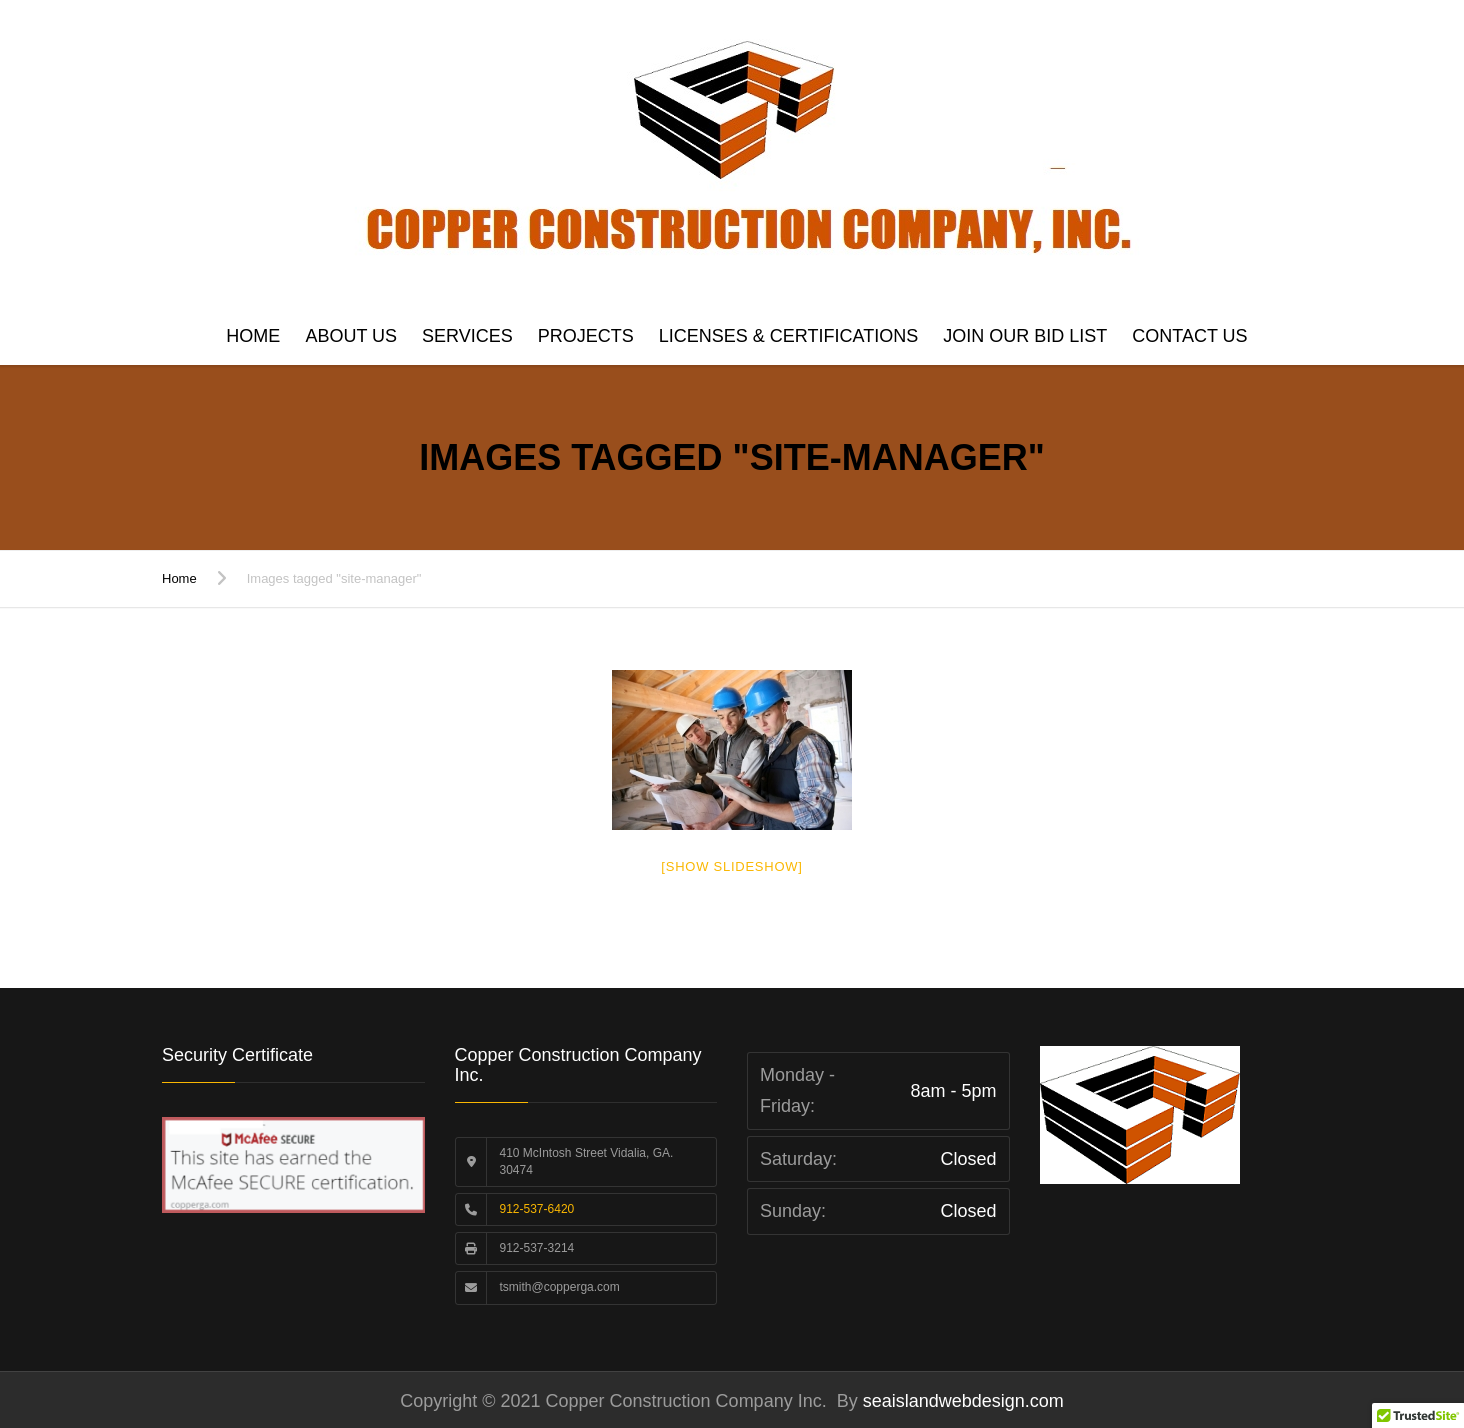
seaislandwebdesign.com (961, 1401)
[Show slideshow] (731, 866)
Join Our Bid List (1025, 336)
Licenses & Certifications (788, 336)
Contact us (1189, 336)
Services (467, 336)
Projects (586, 336)
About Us (351, 336)
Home (253, 336)
